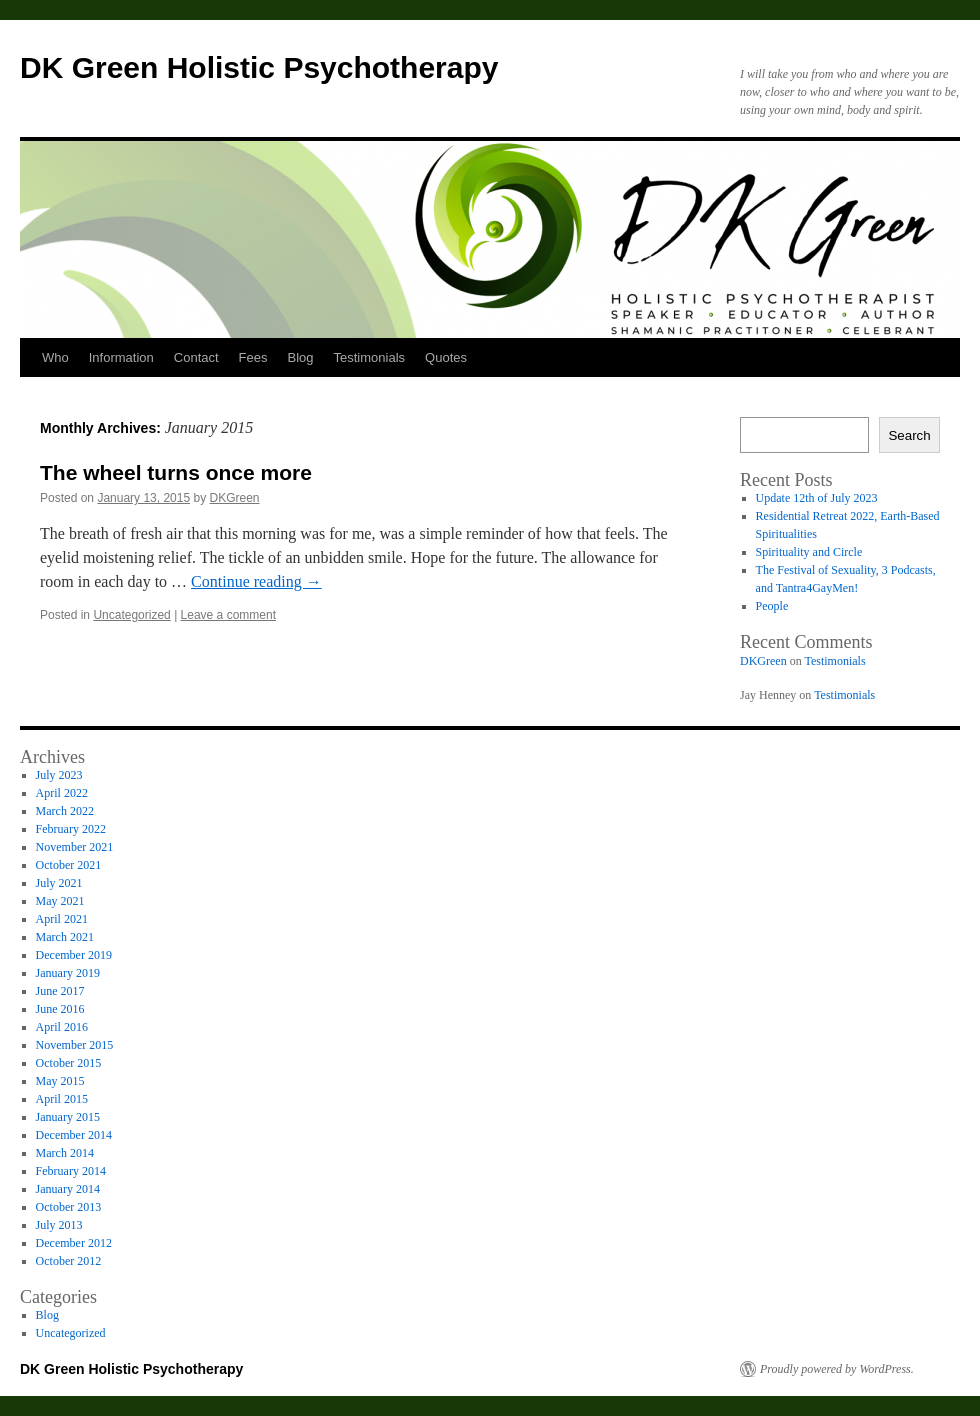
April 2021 (62, 919)
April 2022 (62, 793)
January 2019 (68, 973)
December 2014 (74, 1135)
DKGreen (235, 498)
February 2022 (71, 829)
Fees (253, 357)
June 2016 (60, 1009)
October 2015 (69, 1063)
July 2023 (59, 775)
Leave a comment (228, 615)
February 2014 (71, 1171)
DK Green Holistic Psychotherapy (259, 67)
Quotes (446, 357)
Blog (301, 357)
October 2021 (69, 865)
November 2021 (75, 847)
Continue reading (256, 581)
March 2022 (65, 811)
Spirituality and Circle (809, 552)
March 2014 (65, 1153)
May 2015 (60, 1081)
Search (909, 435)
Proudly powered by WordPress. (837, 1369)
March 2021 (65, 937)
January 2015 (68, 1117)
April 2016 (62, 1027)
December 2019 (74, 955)
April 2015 (62, 1099)
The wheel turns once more (176, 472)
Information (121, 357)
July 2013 (59, 1225)
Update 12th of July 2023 (817, 498)
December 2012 (74, 1243)
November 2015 (75, 1045)
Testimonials (370, 357)
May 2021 (60, 901)
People (772, 606)
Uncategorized (131, 615)
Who (55, 357)
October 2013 (69, 1207)
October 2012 (69, 1261)
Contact (196, 357)
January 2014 (68, 1189)
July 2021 (59, 883)
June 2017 (60, 991)
